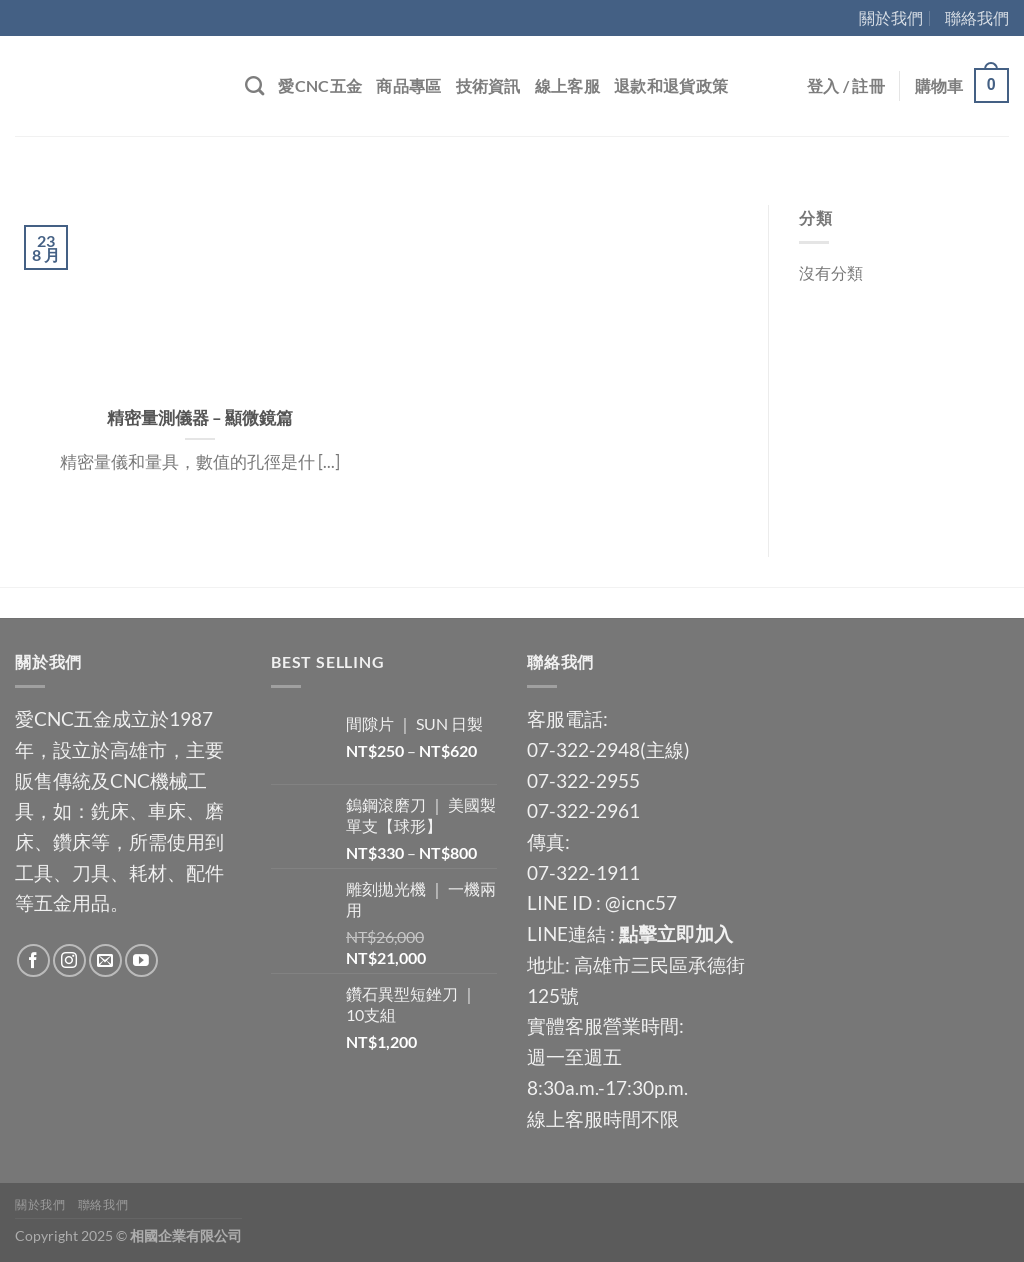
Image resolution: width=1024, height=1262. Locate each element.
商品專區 (408, 85)
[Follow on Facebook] (33, 960)
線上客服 (567, 85)
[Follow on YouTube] (141, 960)
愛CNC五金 (320, 85)
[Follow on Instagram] (69, 960)
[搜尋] (254, 85)
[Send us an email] (105, 960)
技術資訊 (488, 85)
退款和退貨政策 (671, 85)
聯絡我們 (977, 17)
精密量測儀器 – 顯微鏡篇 (200, 418)
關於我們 (891, 17)
